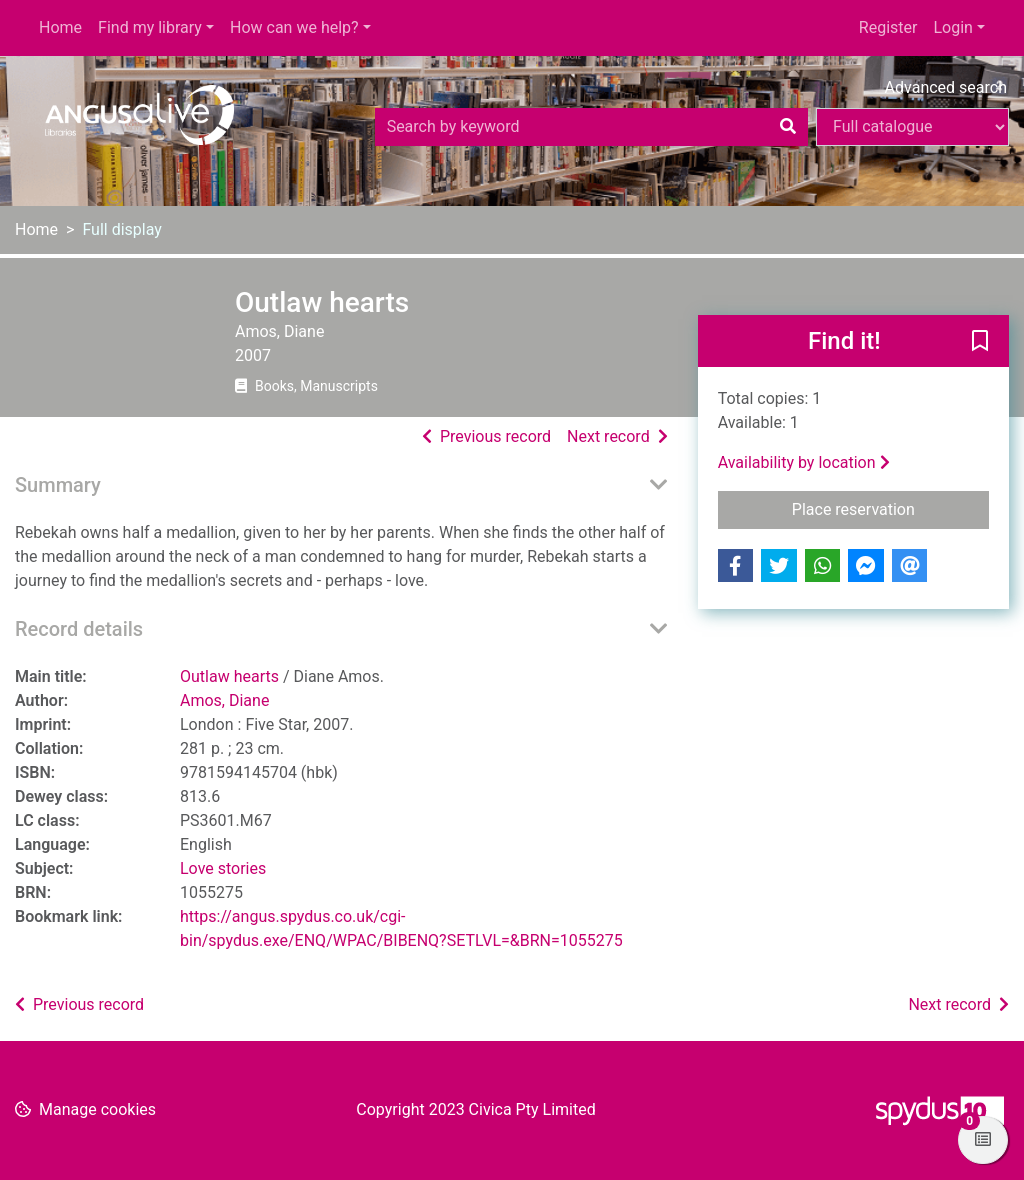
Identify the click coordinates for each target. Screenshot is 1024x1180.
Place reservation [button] (890, 508)
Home (60, 27)
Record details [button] (79, 629)
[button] (980, 342)
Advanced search (946, 87)
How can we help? (294, 27)
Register (888, 27)
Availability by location (804, 462)
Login (952, 27)
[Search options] (912, 127)
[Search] (788, 127)
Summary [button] (58, 485)
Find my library (150, 27)
